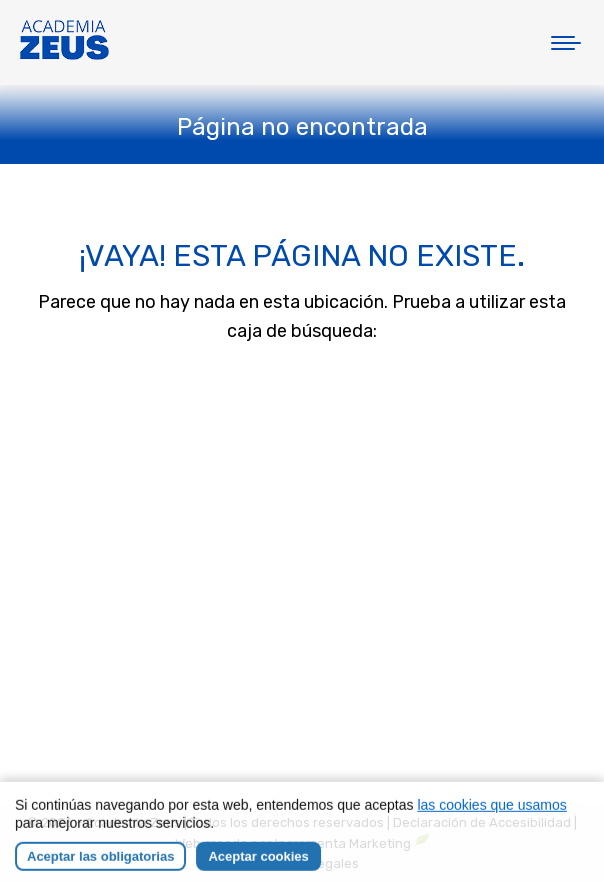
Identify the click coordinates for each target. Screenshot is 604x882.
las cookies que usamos (491, 821)
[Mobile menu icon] (566, 43)
